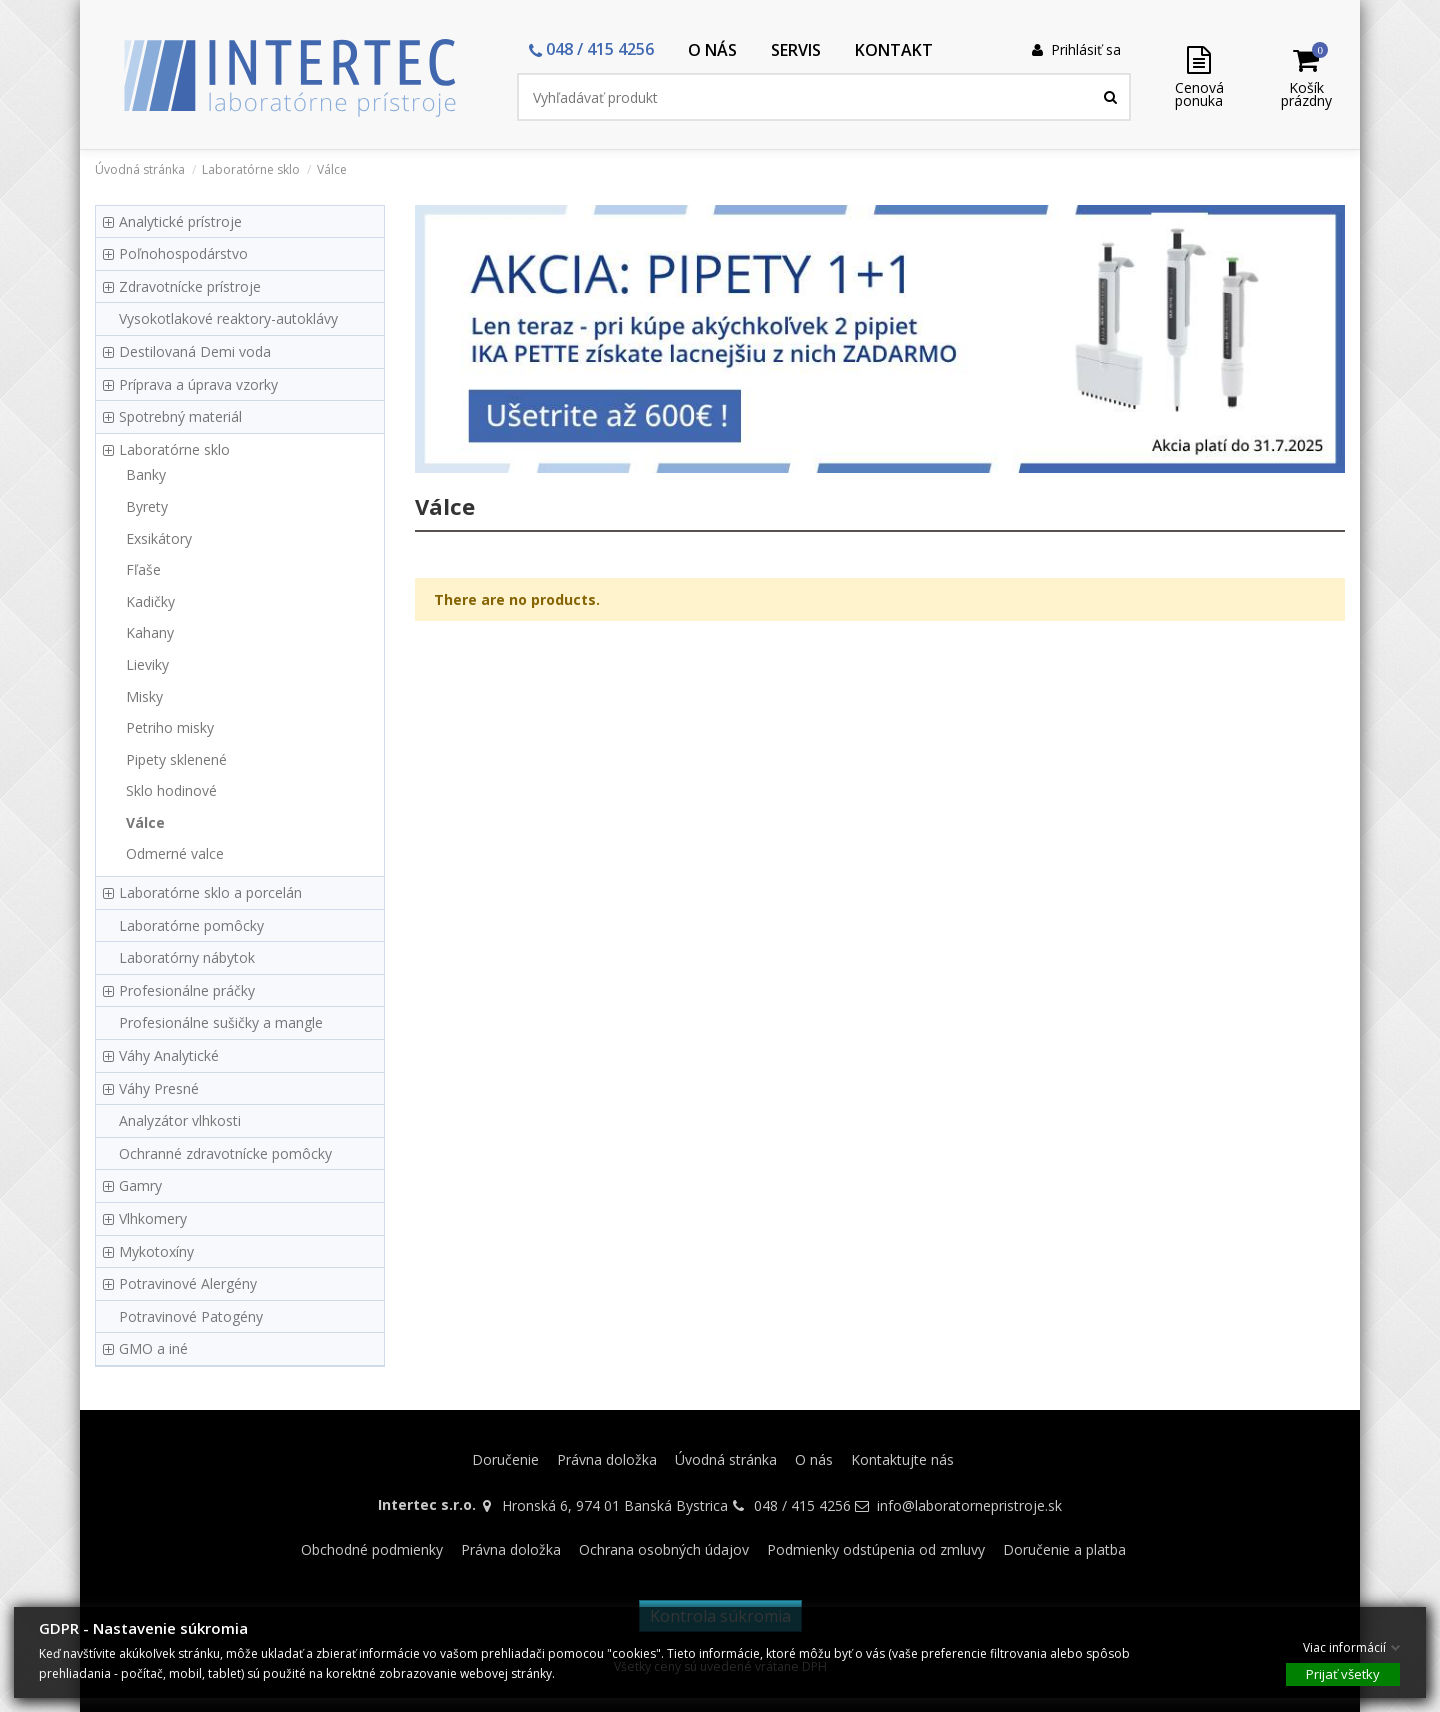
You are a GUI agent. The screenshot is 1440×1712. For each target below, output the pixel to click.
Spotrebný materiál (180, 416)
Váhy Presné (159, 1088)
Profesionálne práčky (187, 990)
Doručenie (505, 1459)
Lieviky (147, 664)
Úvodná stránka (726, 1459)
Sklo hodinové (171, 790)
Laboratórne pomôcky (191, 925)
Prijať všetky (1343, 1673)
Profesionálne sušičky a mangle (221, 1022)
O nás (814, 1459)
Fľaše (143, 569)
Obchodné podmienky (372, 1549)
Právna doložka (607, 1459)
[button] (591, 50)
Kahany (150, 632)
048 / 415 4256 (802, 1505)
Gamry (140, 1185)
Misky (144, 696)
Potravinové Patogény (191, 1316)
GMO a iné (153, 1348)
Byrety (147, 506)
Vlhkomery (153, 1218)
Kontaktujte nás (902, 1459)
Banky (146, 474)
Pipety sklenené (176, 759)
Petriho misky (170, 727)
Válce (145, 822)
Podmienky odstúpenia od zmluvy (876, 1549)
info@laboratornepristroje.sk (969, 1505)
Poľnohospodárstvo (183, 253)
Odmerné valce (175, 853)
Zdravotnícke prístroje (190, 286)
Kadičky (150, 601)
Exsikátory (159, 538)
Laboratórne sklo (174, 449)
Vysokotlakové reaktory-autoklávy (228, 318)
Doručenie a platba (1064, 1549)
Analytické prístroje (180, 221)
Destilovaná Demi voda (195, 351)
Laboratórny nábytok (187, 957)
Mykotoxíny (156, 1251)
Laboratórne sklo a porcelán (210, 892)
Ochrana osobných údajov (664, 1549)
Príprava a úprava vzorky (198, 384)
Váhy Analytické (169, 1055)
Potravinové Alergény (188, 1283)
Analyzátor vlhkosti (180, 1120)
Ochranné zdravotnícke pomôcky (225, 1153)
